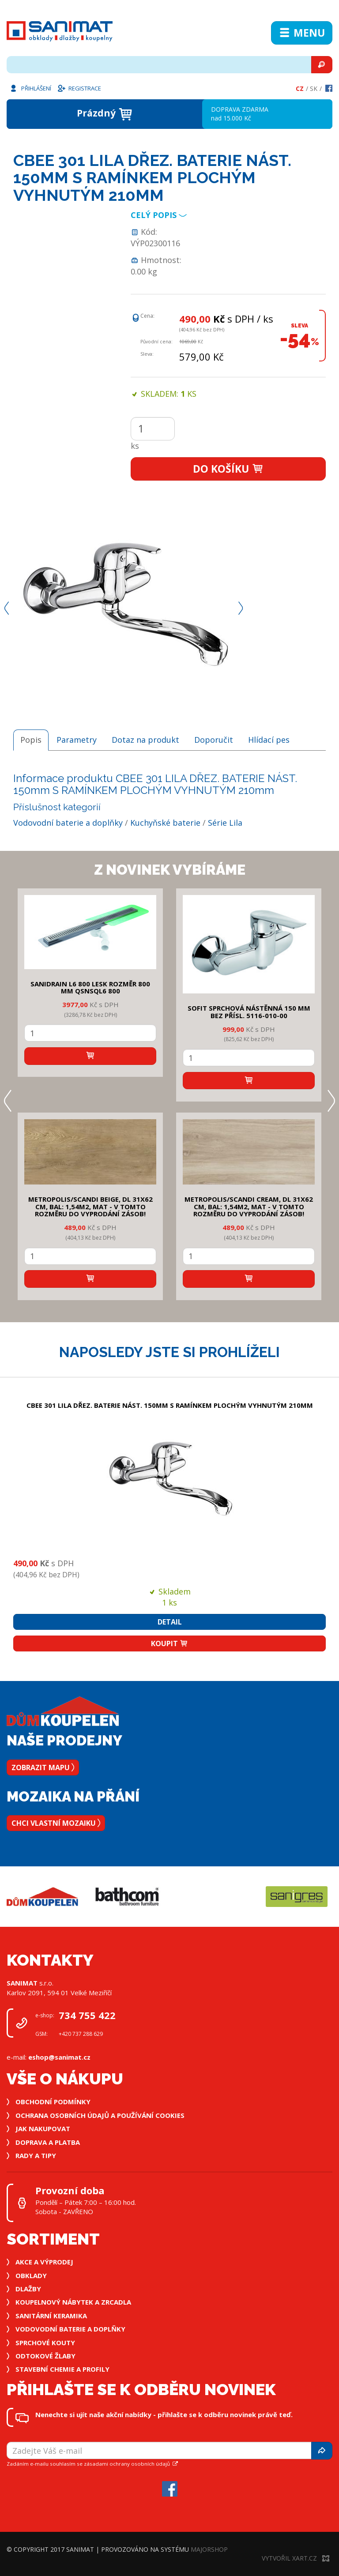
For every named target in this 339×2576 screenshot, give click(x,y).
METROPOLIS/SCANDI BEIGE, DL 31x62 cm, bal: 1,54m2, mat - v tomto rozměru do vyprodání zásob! (90, 1206)
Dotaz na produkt (145, 739)
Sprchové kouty (45, 2342)
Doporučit (213, 739)
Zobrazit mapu (42, 1767)
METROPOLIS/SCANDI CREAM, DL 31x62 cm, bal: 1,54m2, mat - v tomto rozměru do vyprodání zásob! (249, 1206)
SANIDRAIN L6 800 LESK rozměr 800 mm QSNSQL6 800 (90, 987)
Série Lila (225, 822)
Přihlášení (30, 88)
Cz (300, 88)
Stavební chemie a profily (62, 2369)
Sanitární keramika (51, 2315)
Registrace (79, 88)
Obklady (31, 2275)
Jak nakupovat (42, 2128)
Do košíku (228, 469)
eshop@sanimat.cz (59, 2057)
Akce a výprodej (44, 2261)
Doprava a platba (47, 2142)
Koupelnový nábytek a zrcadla (73, 2302)
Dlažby (28, 2288)
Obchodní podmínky (52, 2101)
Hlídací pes (269, 739)
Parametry (76, 739)
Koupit (169, 1643)
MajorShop (209, 2549)
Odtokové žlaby (45, 2355)
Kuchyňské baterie (165, 822)
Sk (313, 88)
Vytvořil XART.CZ (295, 2558)
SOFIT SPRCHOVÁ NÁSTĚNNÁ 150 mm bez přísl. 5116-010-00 (249, 1012)
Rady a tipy (35, 2155)
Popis (30, 739)
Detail (170, 1622)
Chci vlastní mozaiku (55, 1823)
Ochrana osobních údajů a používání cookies (100, 2115)
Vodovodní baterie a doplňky (68, 822)
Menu (302, 33)
